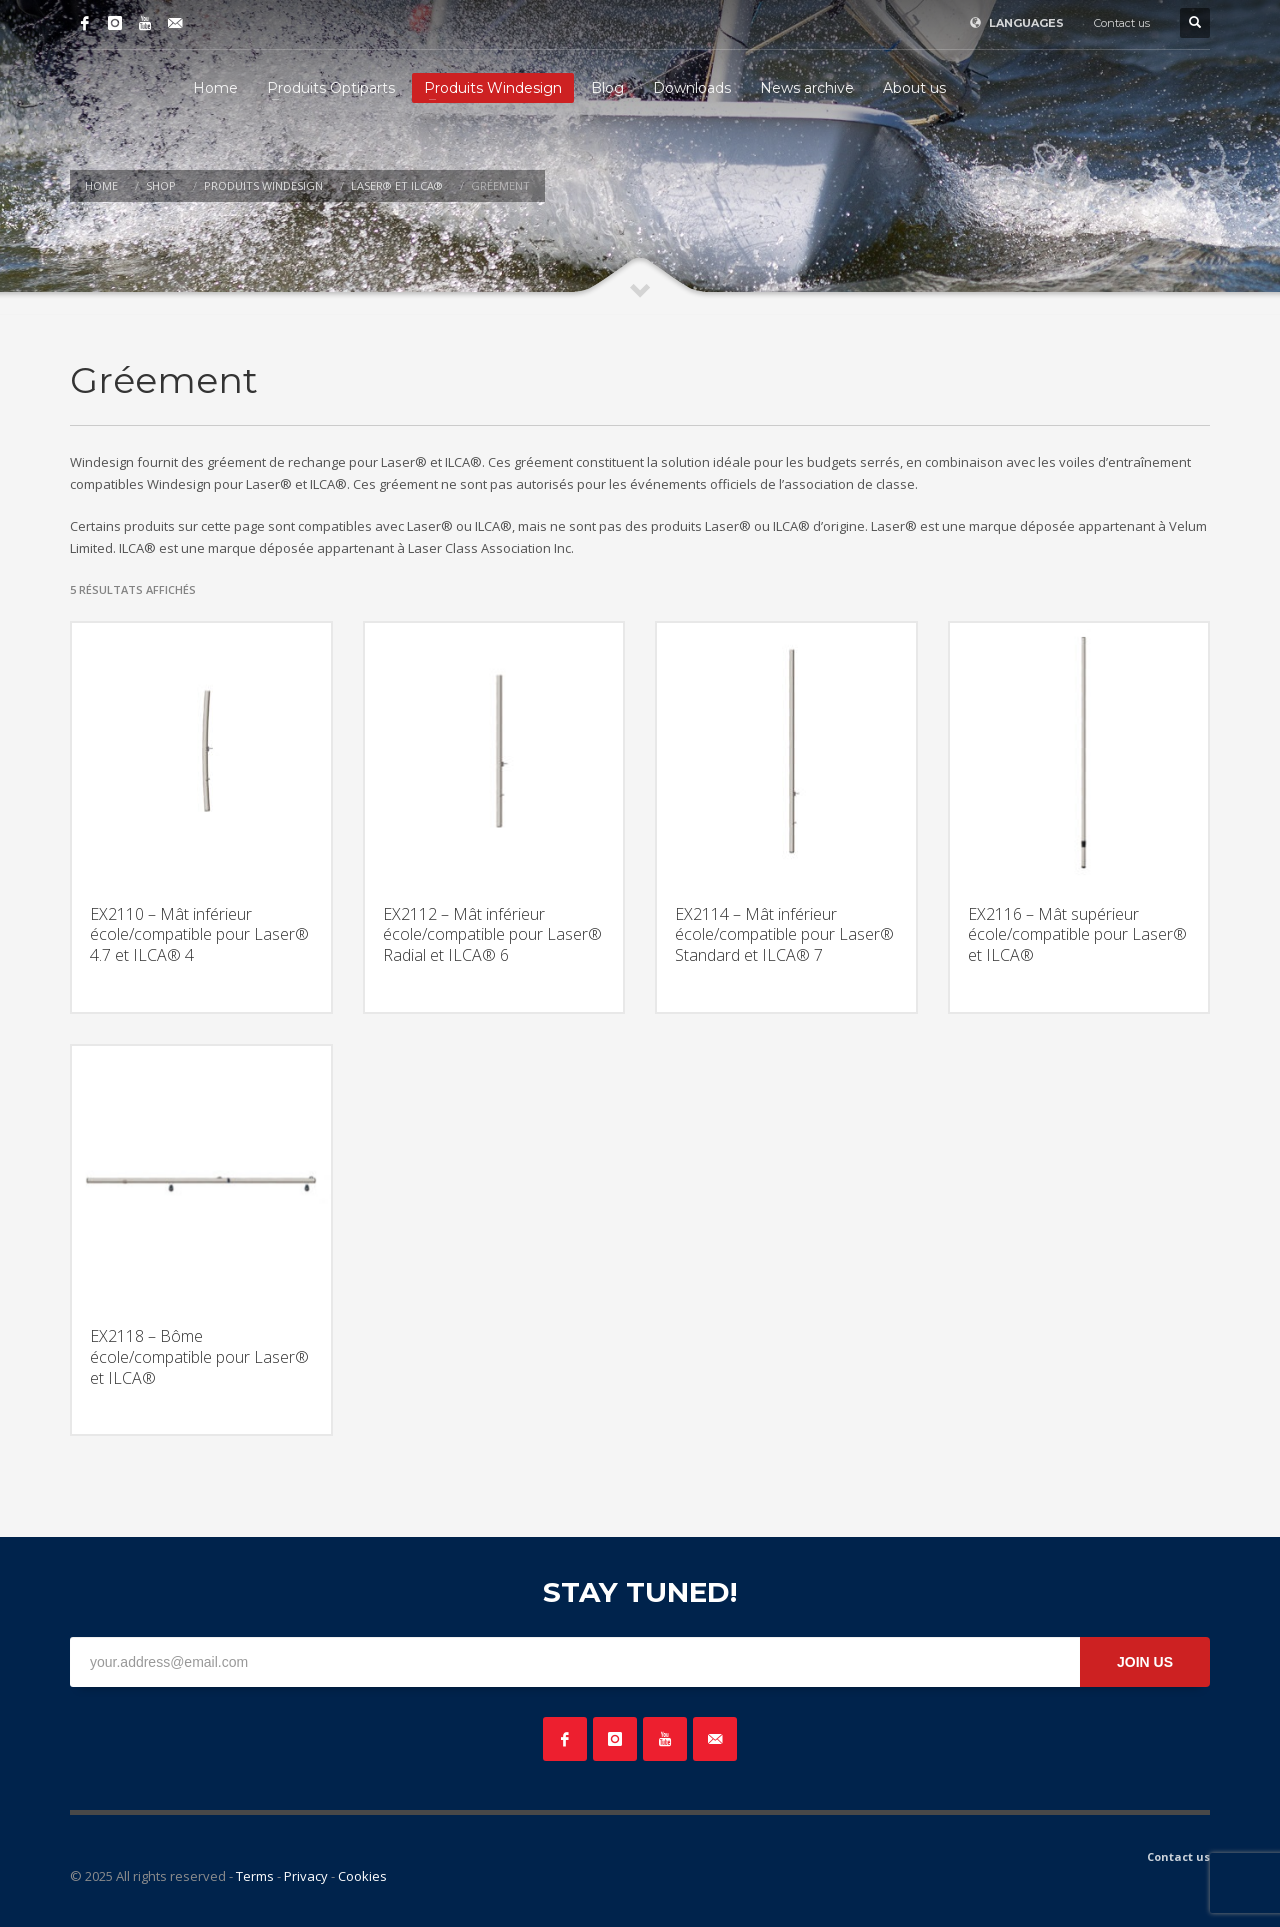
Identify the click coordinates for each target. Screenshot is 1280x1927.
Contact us (1122, 23)
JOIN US (1145, 1662)
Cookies (362, 1876)
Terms (255, 1876)
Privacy (306, 1876)
